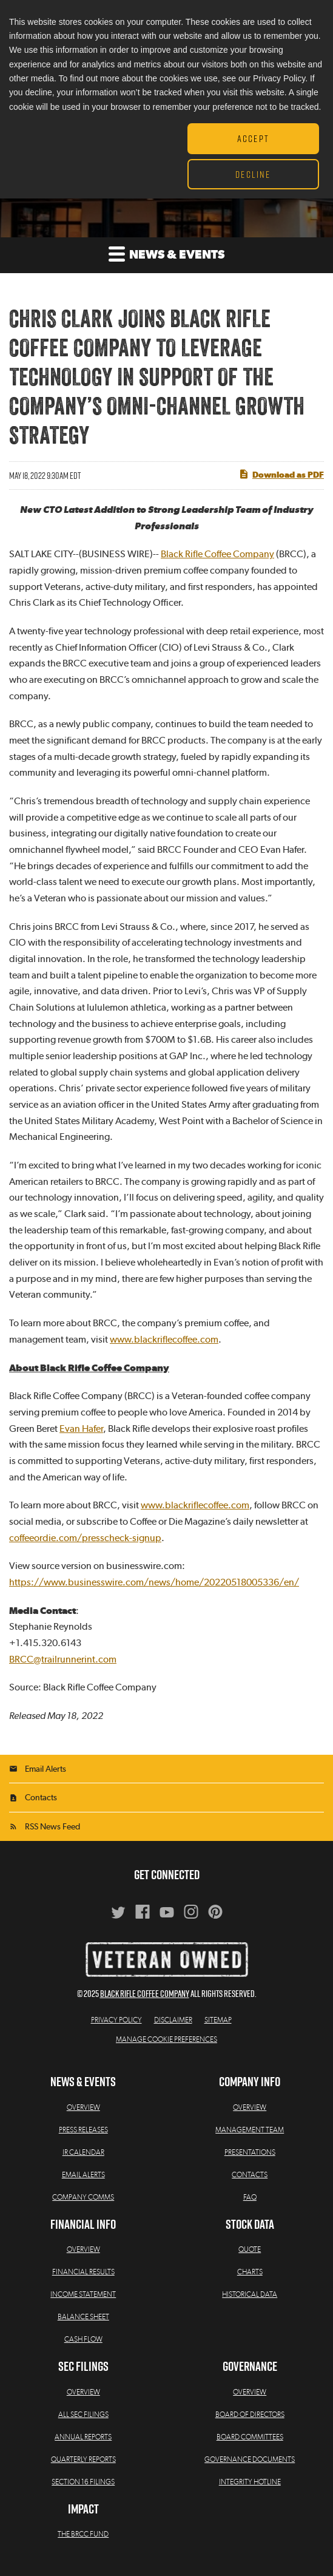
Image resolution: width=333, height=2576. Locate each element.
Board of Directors (249, 2414)
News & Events (166, 253)
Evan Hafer (81, 1429)
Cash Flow (83, 2339)
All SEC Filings (83, 2414)
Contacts (41, 1798)
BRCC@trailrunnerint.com (62, 1659)
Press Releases (83, 2130)
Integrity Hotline (250, 2482)
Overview (83, 2107)
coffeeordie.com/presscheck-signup (85, 1538)
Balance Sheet (83, 2316)
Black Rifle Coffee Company (217, 554)
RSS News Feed (52, 1827)
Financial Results (83, 2272)
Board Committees (250, 2437)
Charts (250, 2272)
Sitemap (218, 2020)
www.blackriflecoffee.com (164, 1339)
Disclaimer (173, 2020)
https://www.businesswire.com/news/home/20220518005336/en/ (154, 1582)
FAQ (250, 2197)
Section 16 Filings (83, 2482)
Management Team (249, 2130)
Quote (249, 2249)
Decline (253, 174)
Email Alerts (45, 1769)
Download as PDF (281, 474)
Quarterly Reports (83, 2459)
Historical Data (249, 2294)
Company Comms (83, 2197)
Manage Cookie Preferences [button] (166, 2039)
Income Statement (83, 2294)
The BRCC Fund (83, 2534)
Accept (253, 138)
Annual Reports (83, 2437)
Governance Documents (249, 2459)
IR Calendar (83, 2152)
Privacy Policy (116, 2020)
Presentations (249, 2152)
